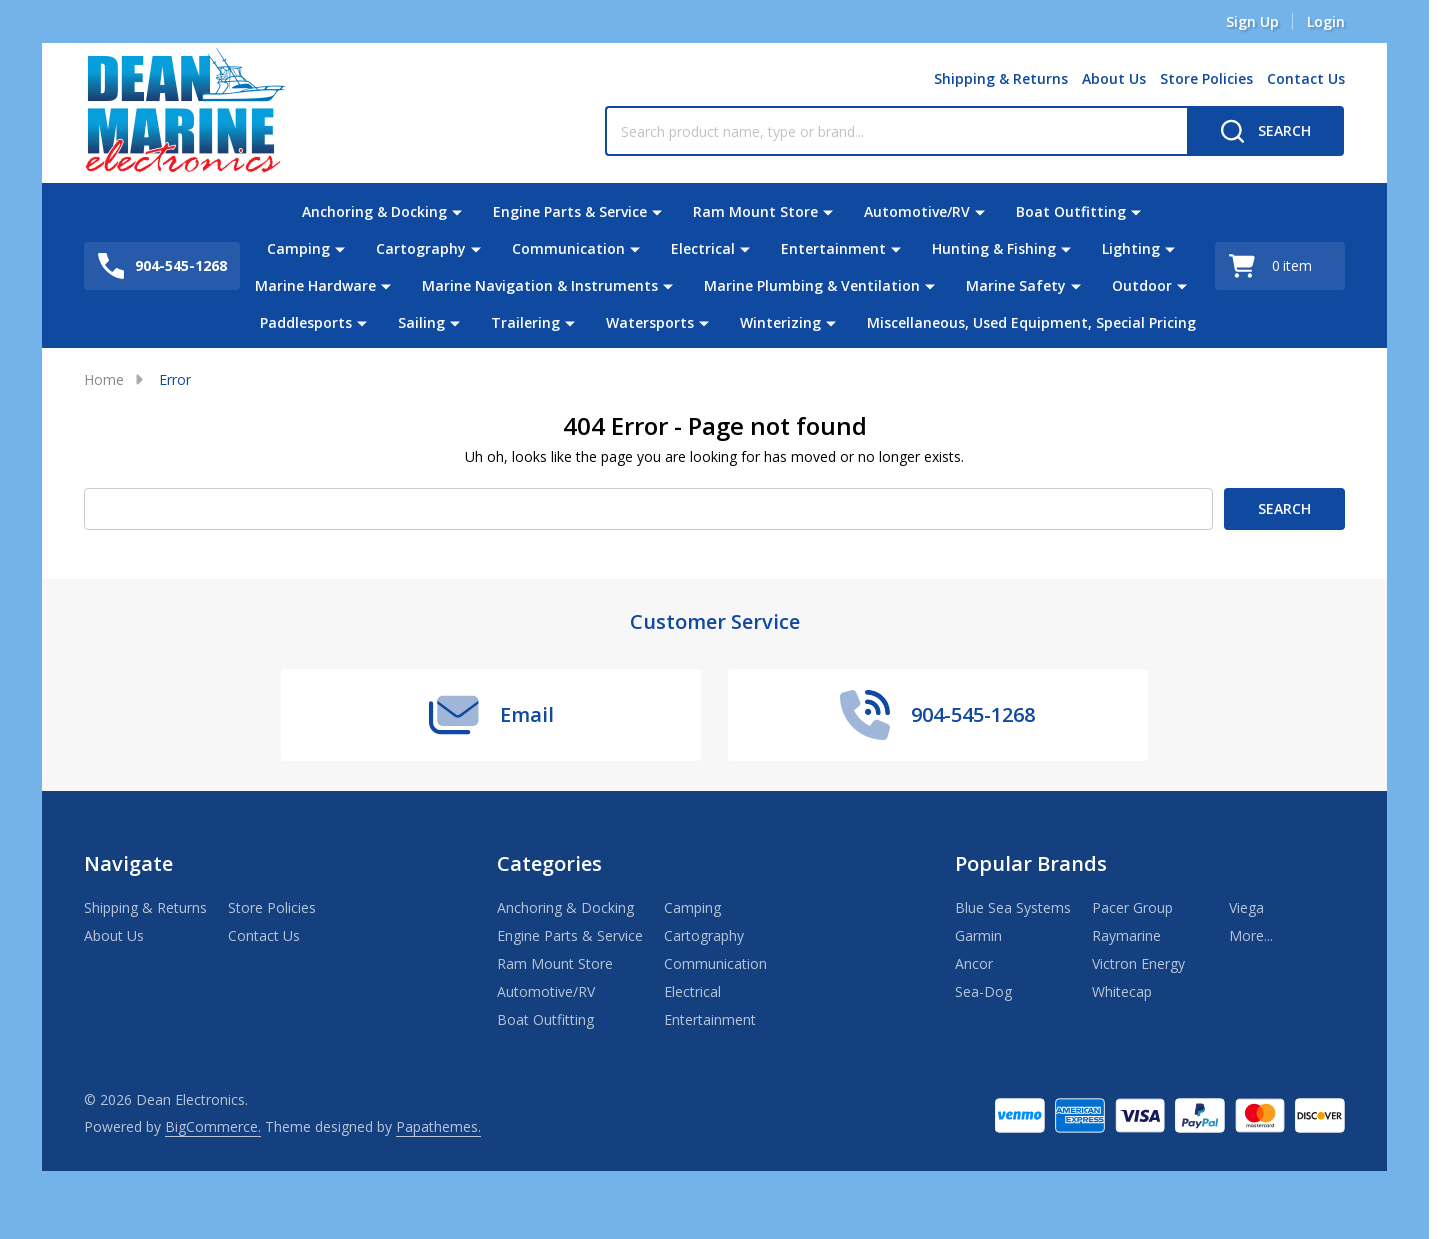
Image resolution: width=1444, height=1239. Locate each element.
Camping (298, 248)
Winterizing (780, 322)
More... (1251, 935)
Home (104, 379)
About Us (1114, 78)
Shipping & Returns (1001, 78)
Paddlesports (306, 322)
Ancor (974, 963)
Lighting (1131, 248)
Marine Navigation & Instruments (540, 285)
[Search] (1265, 131)
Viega (1246, 907)
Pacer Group (1132, 907)
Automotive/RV (917, 211)
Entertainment (833, 248)
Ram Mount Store (755, 211)
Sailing (421, 322)
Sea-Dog (983, 991)
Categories (549, 863)
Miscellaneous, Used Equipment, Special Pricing (1031, 322)
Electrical (703, 248)
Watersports (650, 322)
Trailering (525, 322)
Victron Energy (1138, 963)
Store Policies (1206, 78)
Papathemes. (438, 1126)
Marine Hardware (315, 285)
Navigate (128, 863)
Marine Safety (1016, 285)
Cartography (421, 248)
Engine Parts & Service (570, 211)
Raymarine (1126, 935)
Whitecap (1122, 991)
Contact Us (1306, 78)
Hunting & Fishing (994, 248)
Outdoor (1142, 285)
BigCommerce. (213, 1126)
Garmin (978, 935)
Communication (568, 248)
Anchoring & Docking (374, 211)
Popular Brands (1031, 863)
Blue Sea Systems (1013, 907)
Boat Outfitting (1071, 211)
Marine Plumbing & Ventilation (812, 285)
